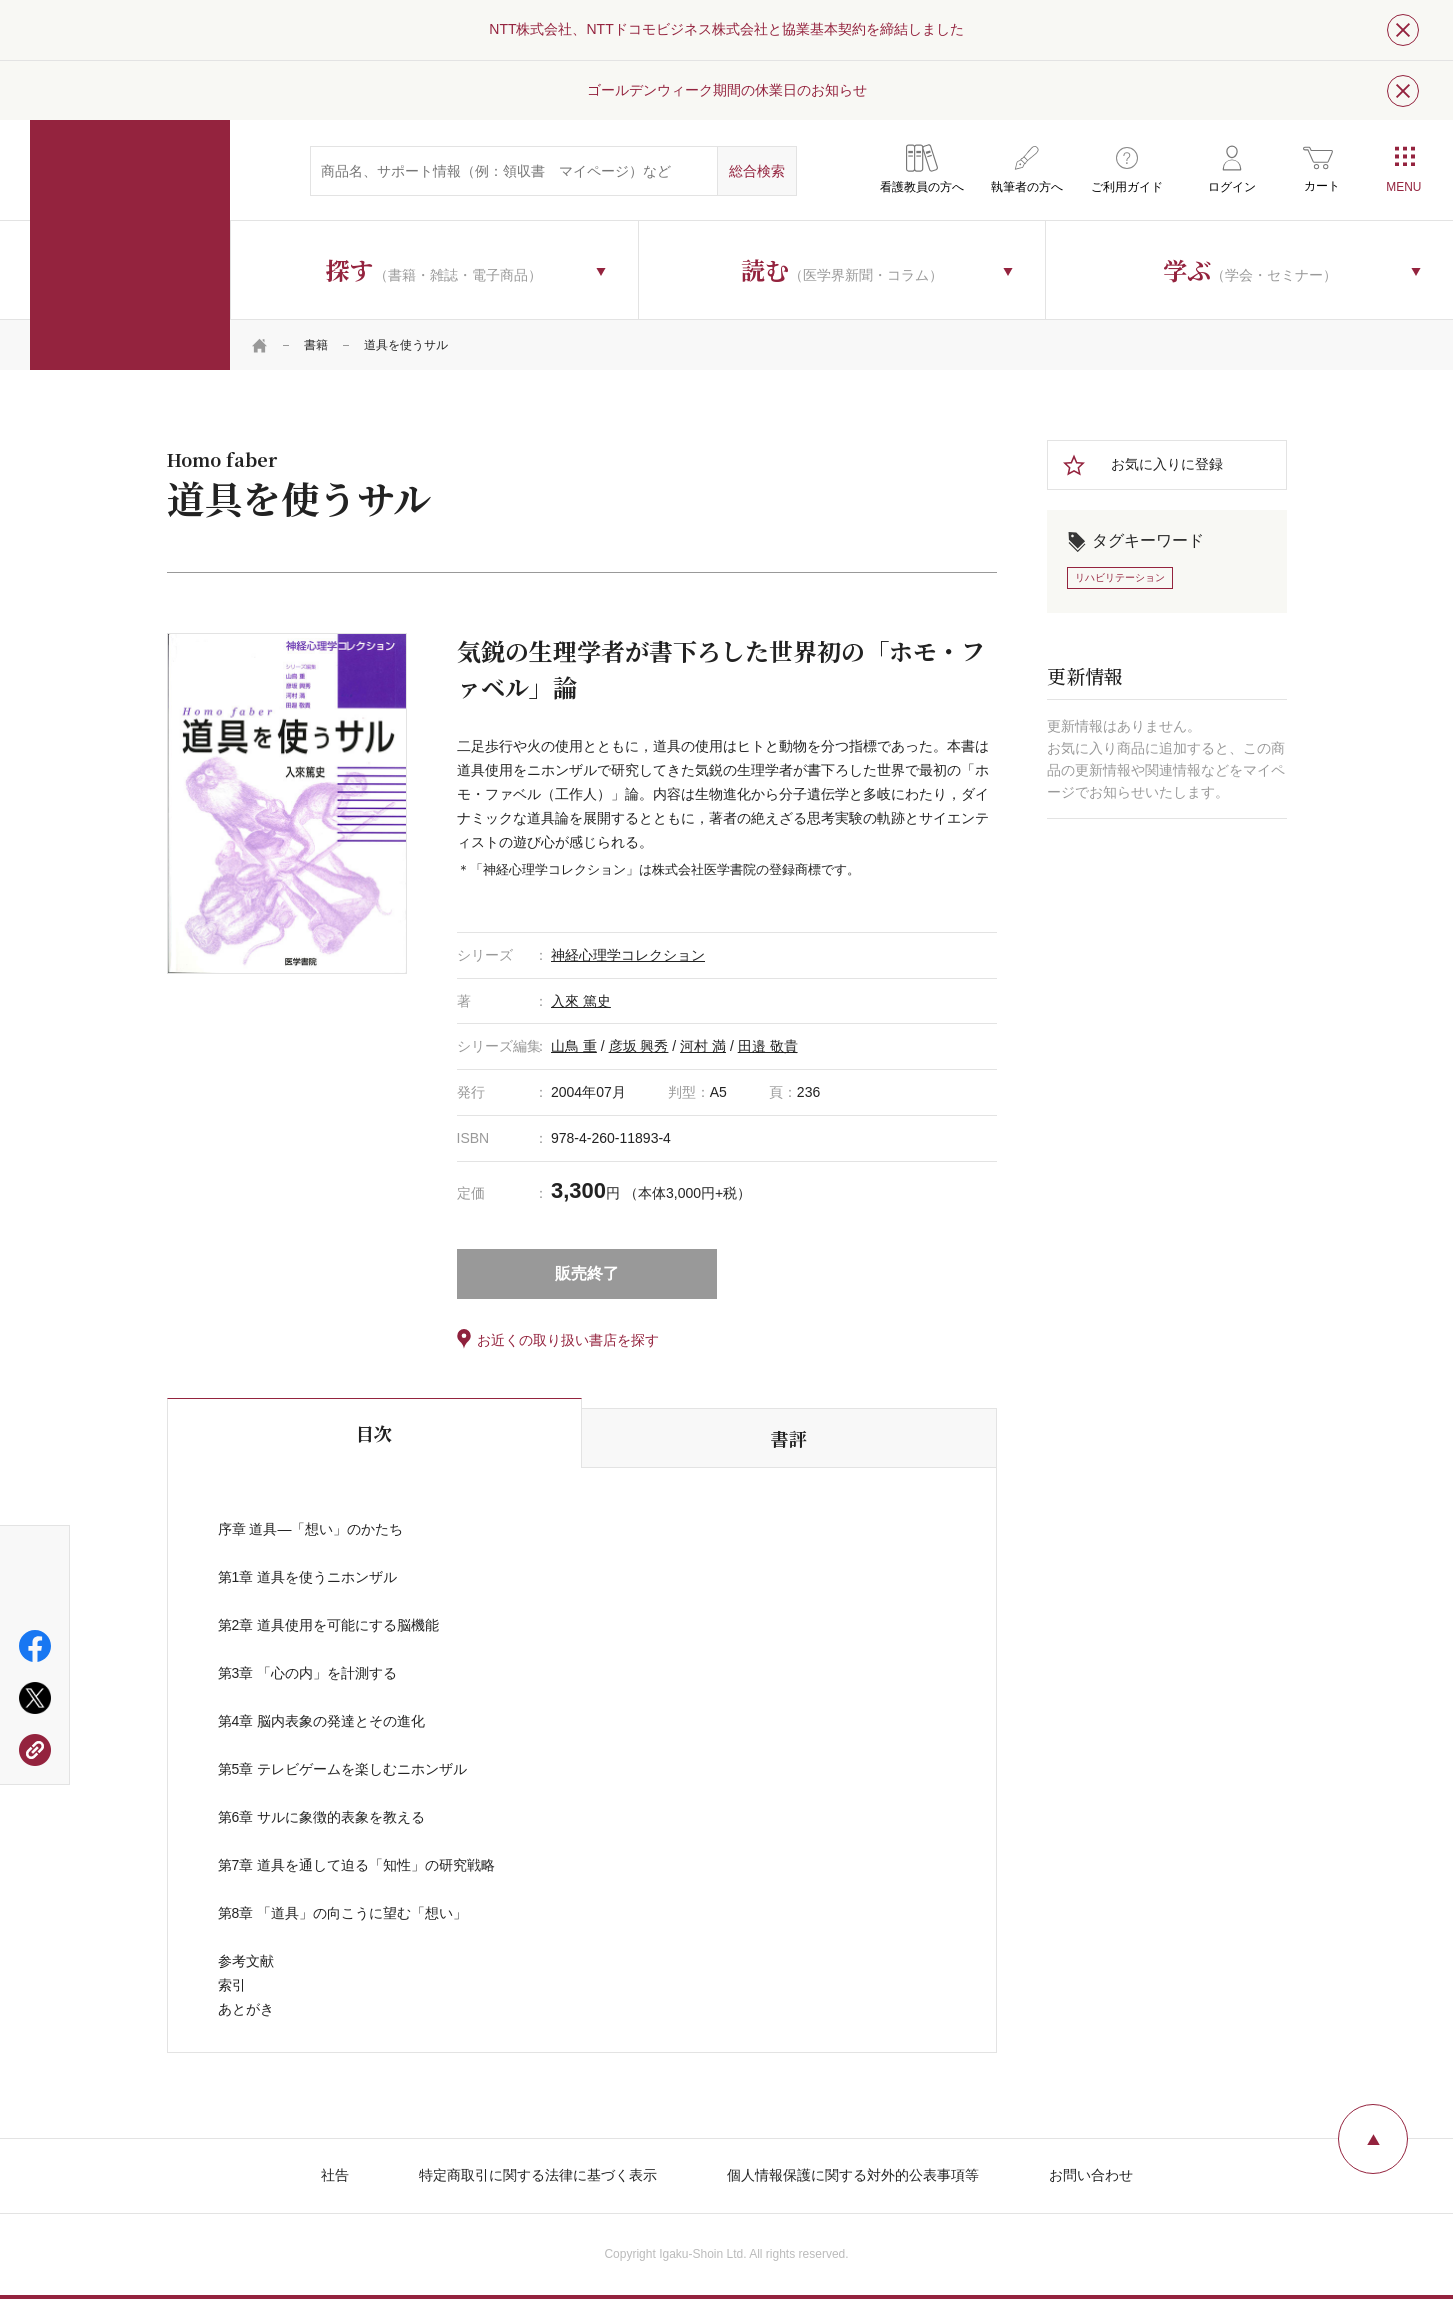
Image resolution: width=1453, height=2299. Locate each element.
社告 (335, 2175)
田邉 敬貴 (768, 1046)
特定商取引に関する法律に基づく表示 (538, 2175)
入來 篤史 (581, 1001)
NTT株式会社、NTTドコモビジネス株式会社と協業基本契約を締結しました (726, 29)
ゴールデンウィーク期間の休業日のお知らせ (727, 90)
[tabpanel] (287, 803)
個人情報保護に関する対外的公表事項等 (853, 2175)
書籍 (316, 345)
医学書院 (130, 245)
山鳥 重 (574, 1046)
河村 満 (703, 1046)
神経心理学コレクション (628, 955)
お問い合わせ (1091, 2175)
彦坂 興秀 (639, 1046)
